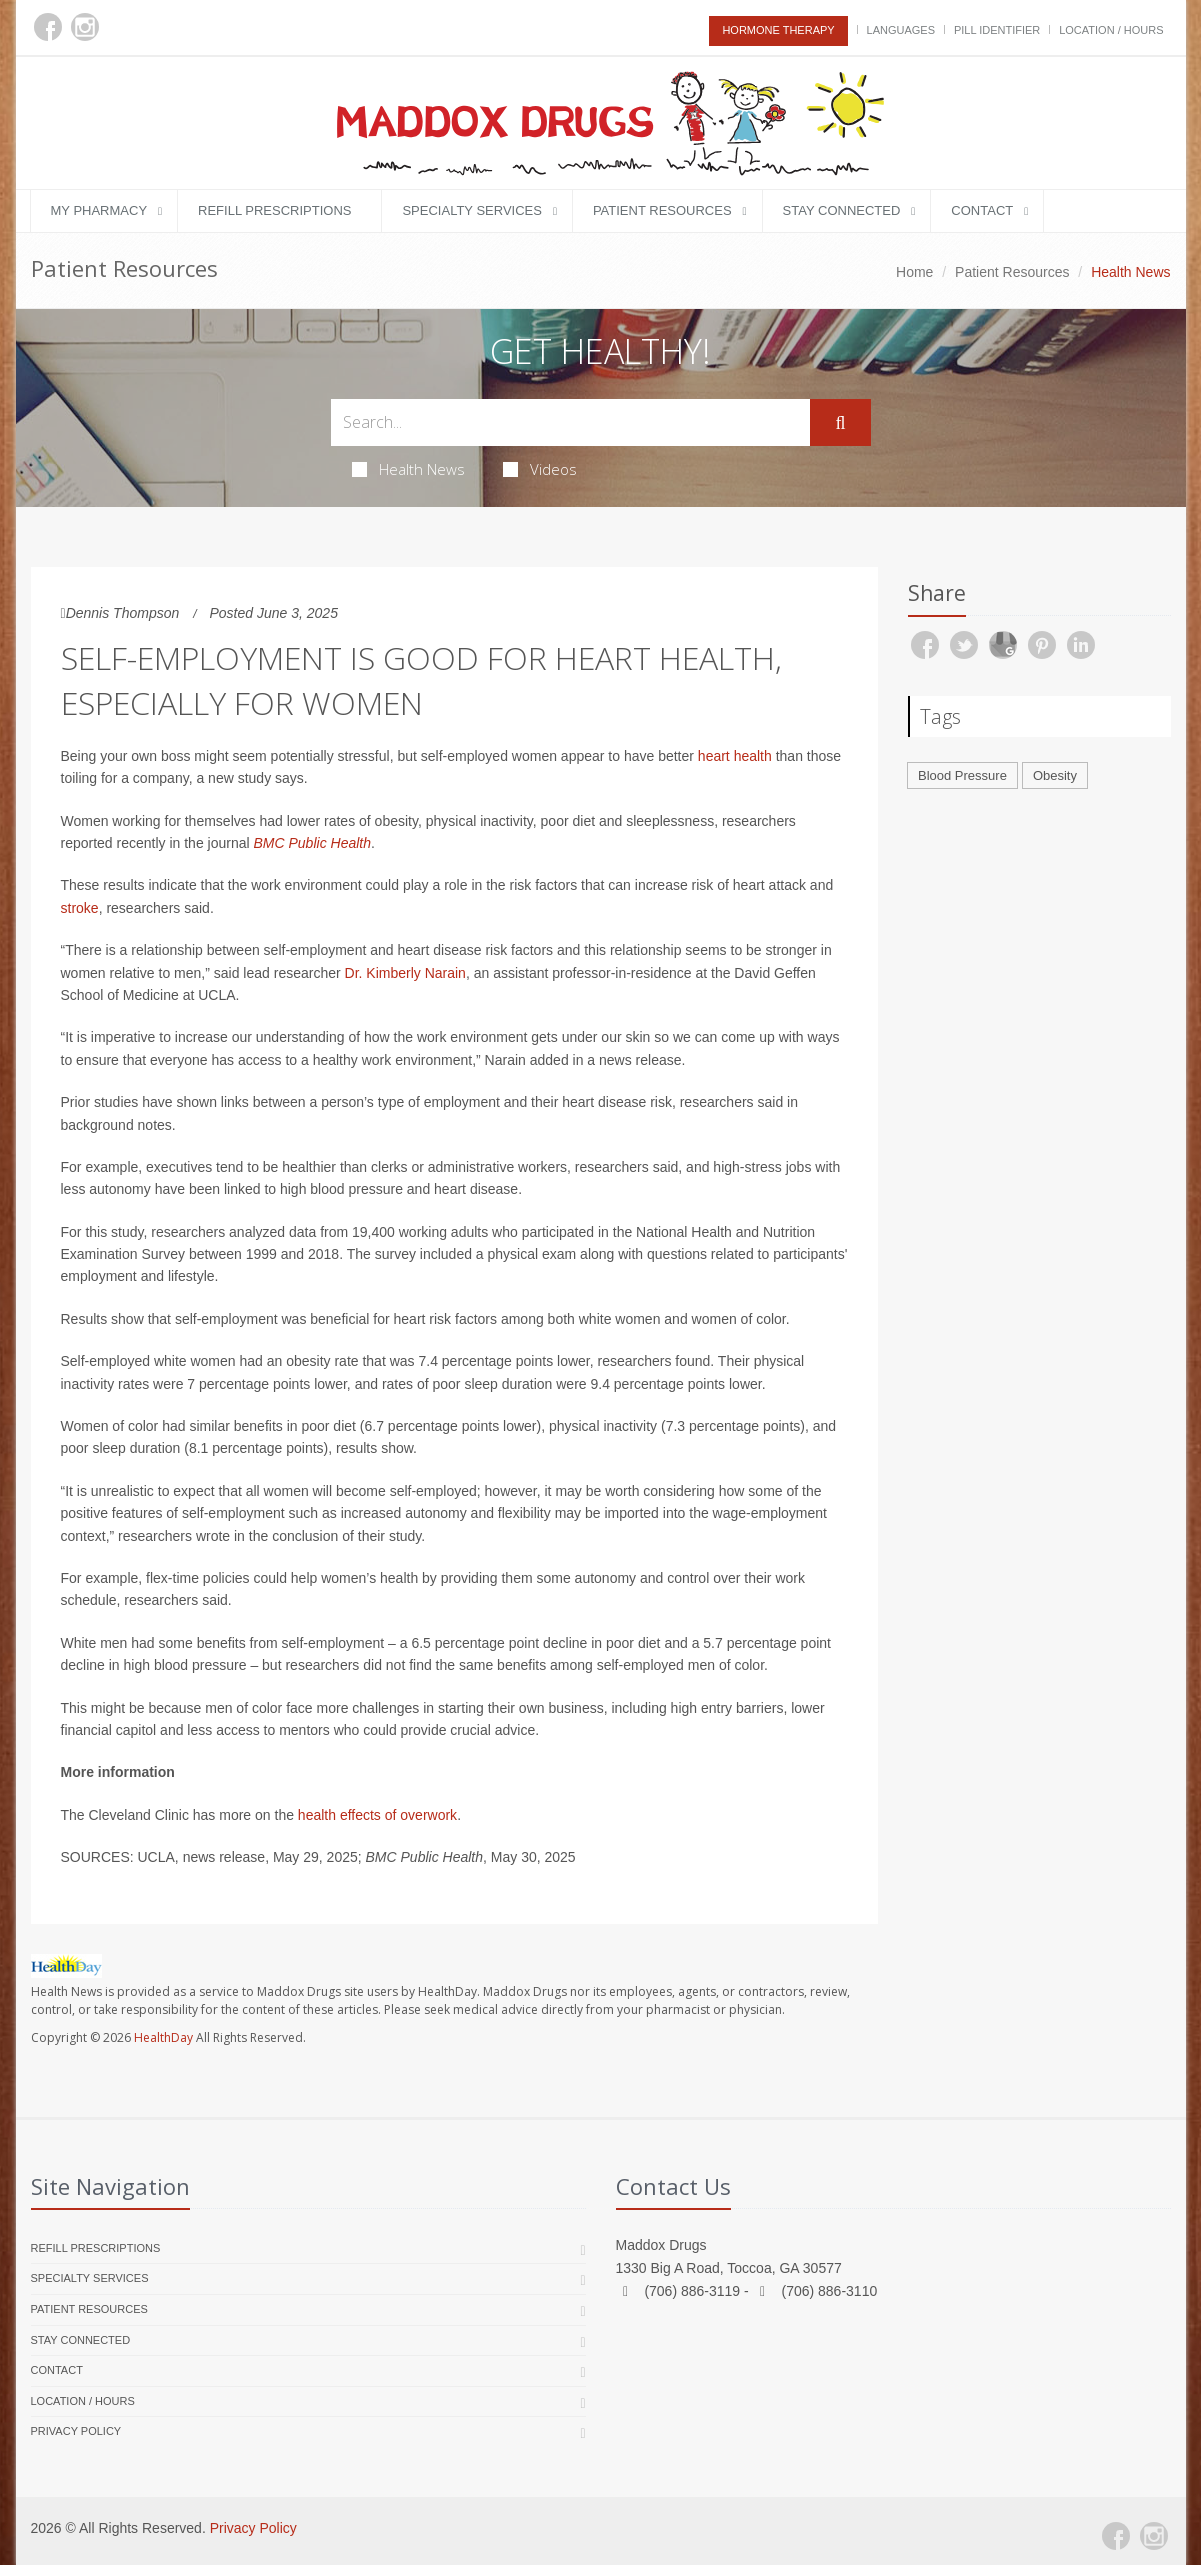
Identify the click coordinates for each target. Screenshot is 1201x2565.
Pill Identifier (997, 30)
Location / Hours (1111, 30)
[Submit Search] (840, 423)
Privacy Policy (76, 2431)
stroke (80, 908)
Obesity (1055, 775)
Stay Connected (842, 210)
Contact (982, 210)
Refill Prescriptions (274, 210)
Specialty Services (471, 210)
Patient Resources (662, 210)
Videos (540, 469)
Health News (408, 469)
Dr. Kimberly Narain (405, 973)
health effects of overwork (377, 1815)
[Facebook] (48, 27)
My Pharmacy (99, 210)
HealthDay (163, 2037)
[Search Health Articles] (571, 422)
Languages (901, 30)
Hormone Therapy (778, 30)
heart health (735, 756)
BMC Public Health (313, 843)
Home (914, 272)
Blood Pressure (962, 775)
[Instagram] (85, 27)
